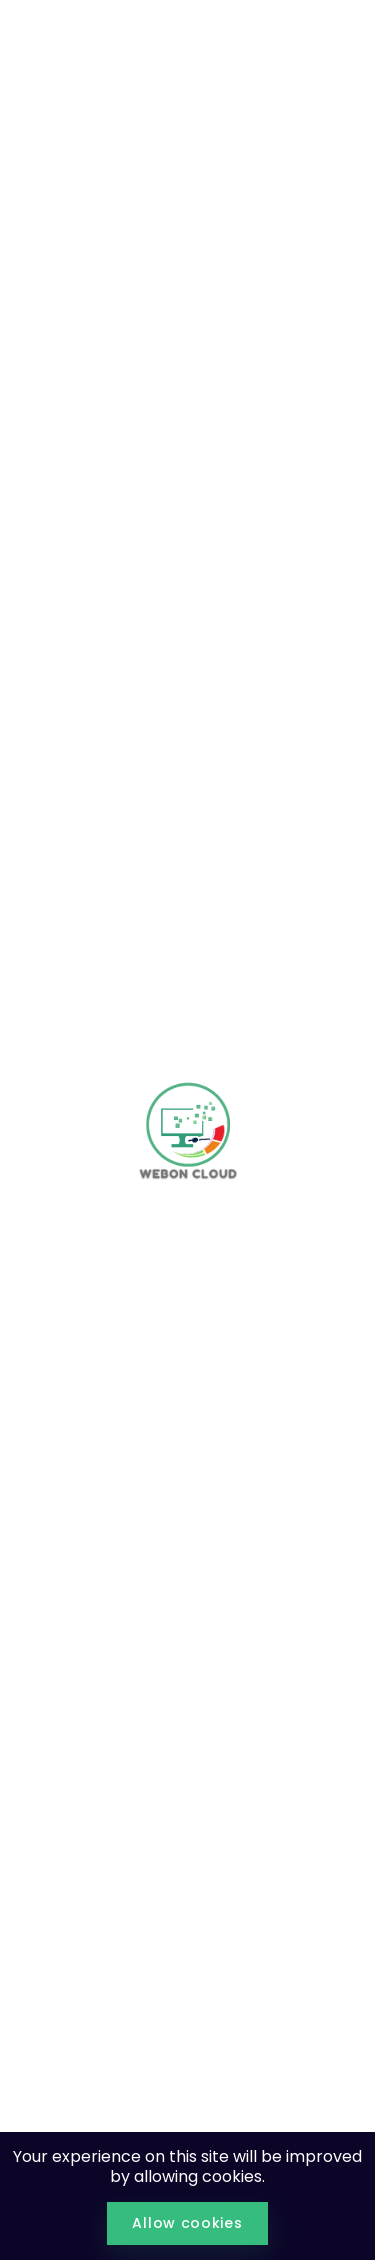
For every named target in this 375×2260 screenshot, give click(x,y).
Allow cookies (187, 2223)
